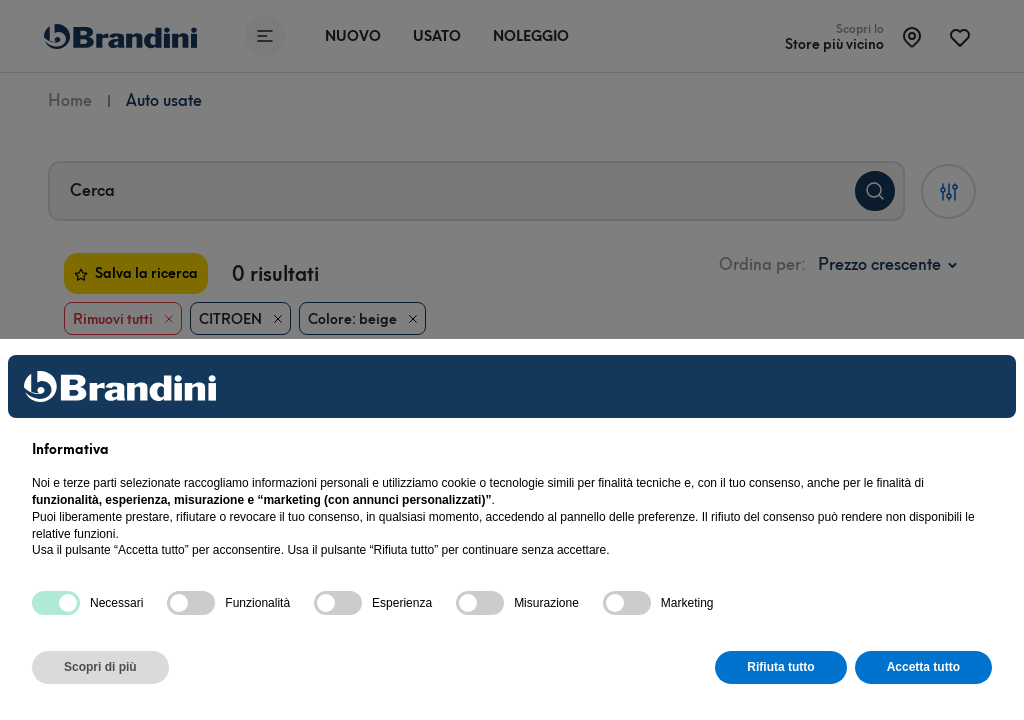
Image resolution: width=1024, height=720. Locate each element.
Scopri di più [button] (100, 667)
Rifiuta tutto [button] (780, 667)
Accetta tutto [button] (923, 667)
